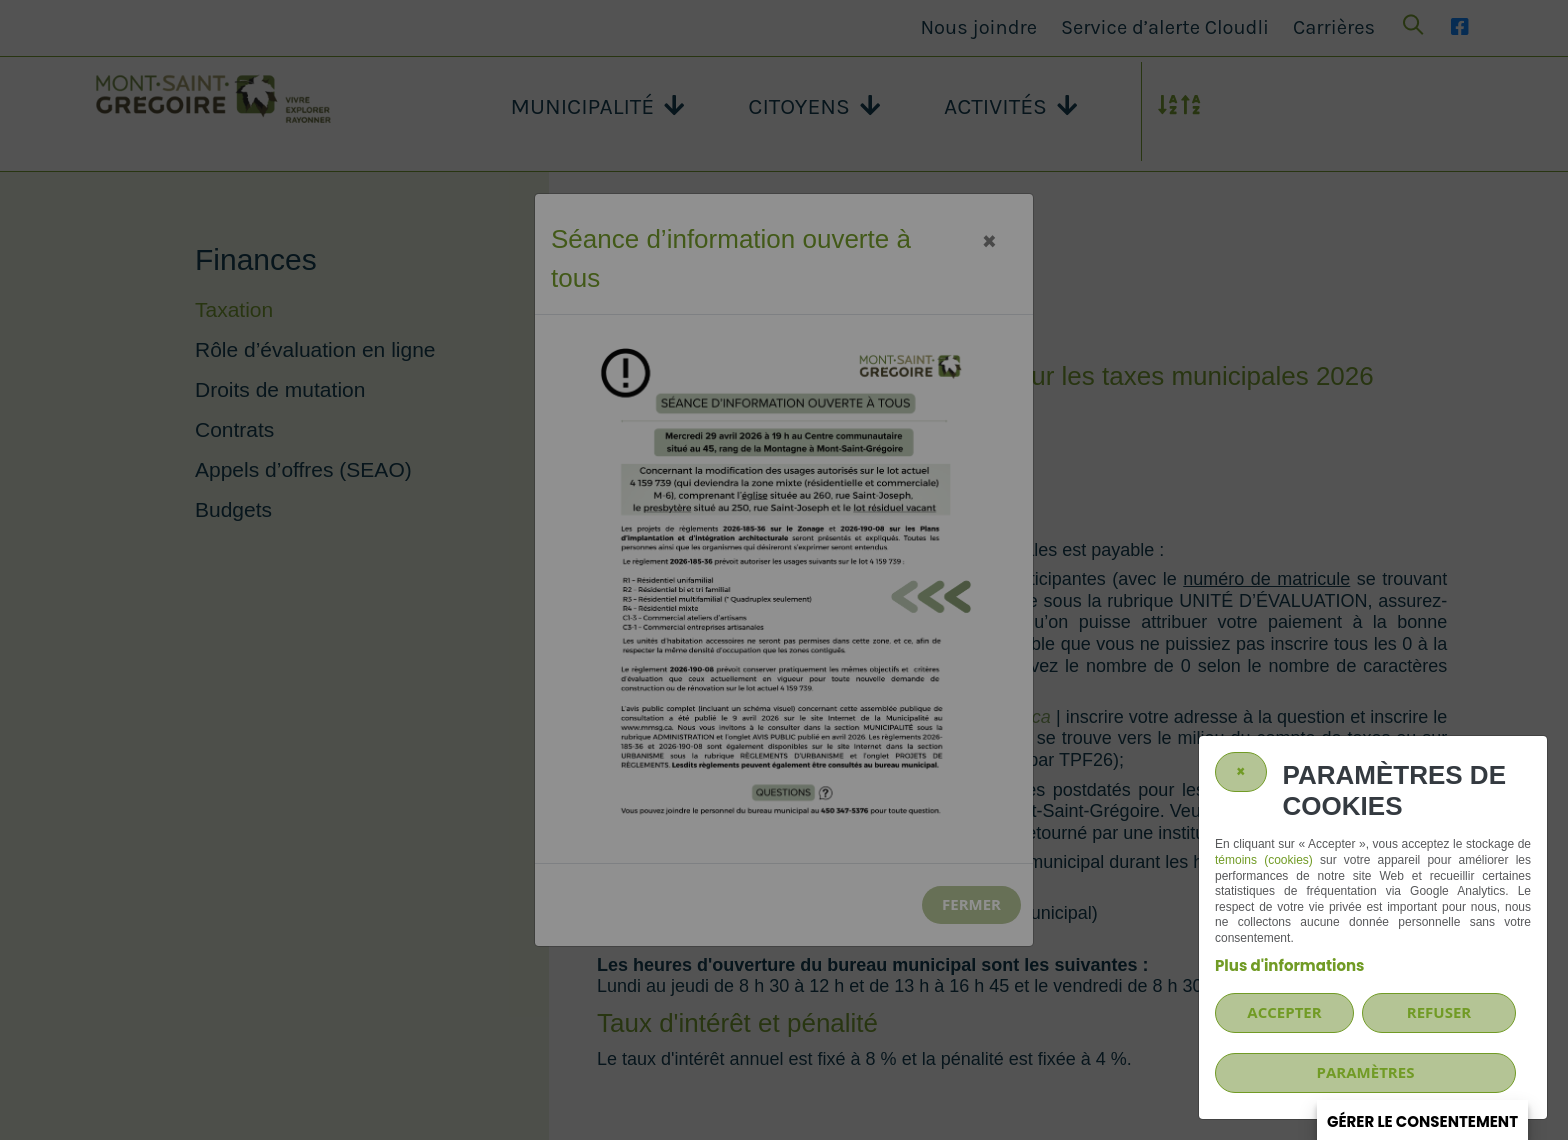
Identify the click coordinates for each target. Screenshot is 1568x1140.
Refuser (1439, 1012)
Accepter (1284, 1012)
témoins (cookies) (1264, 860)
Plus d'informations (1289, 965)
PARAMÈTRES (1366, 1072)
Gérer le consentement (1422, 1121)
